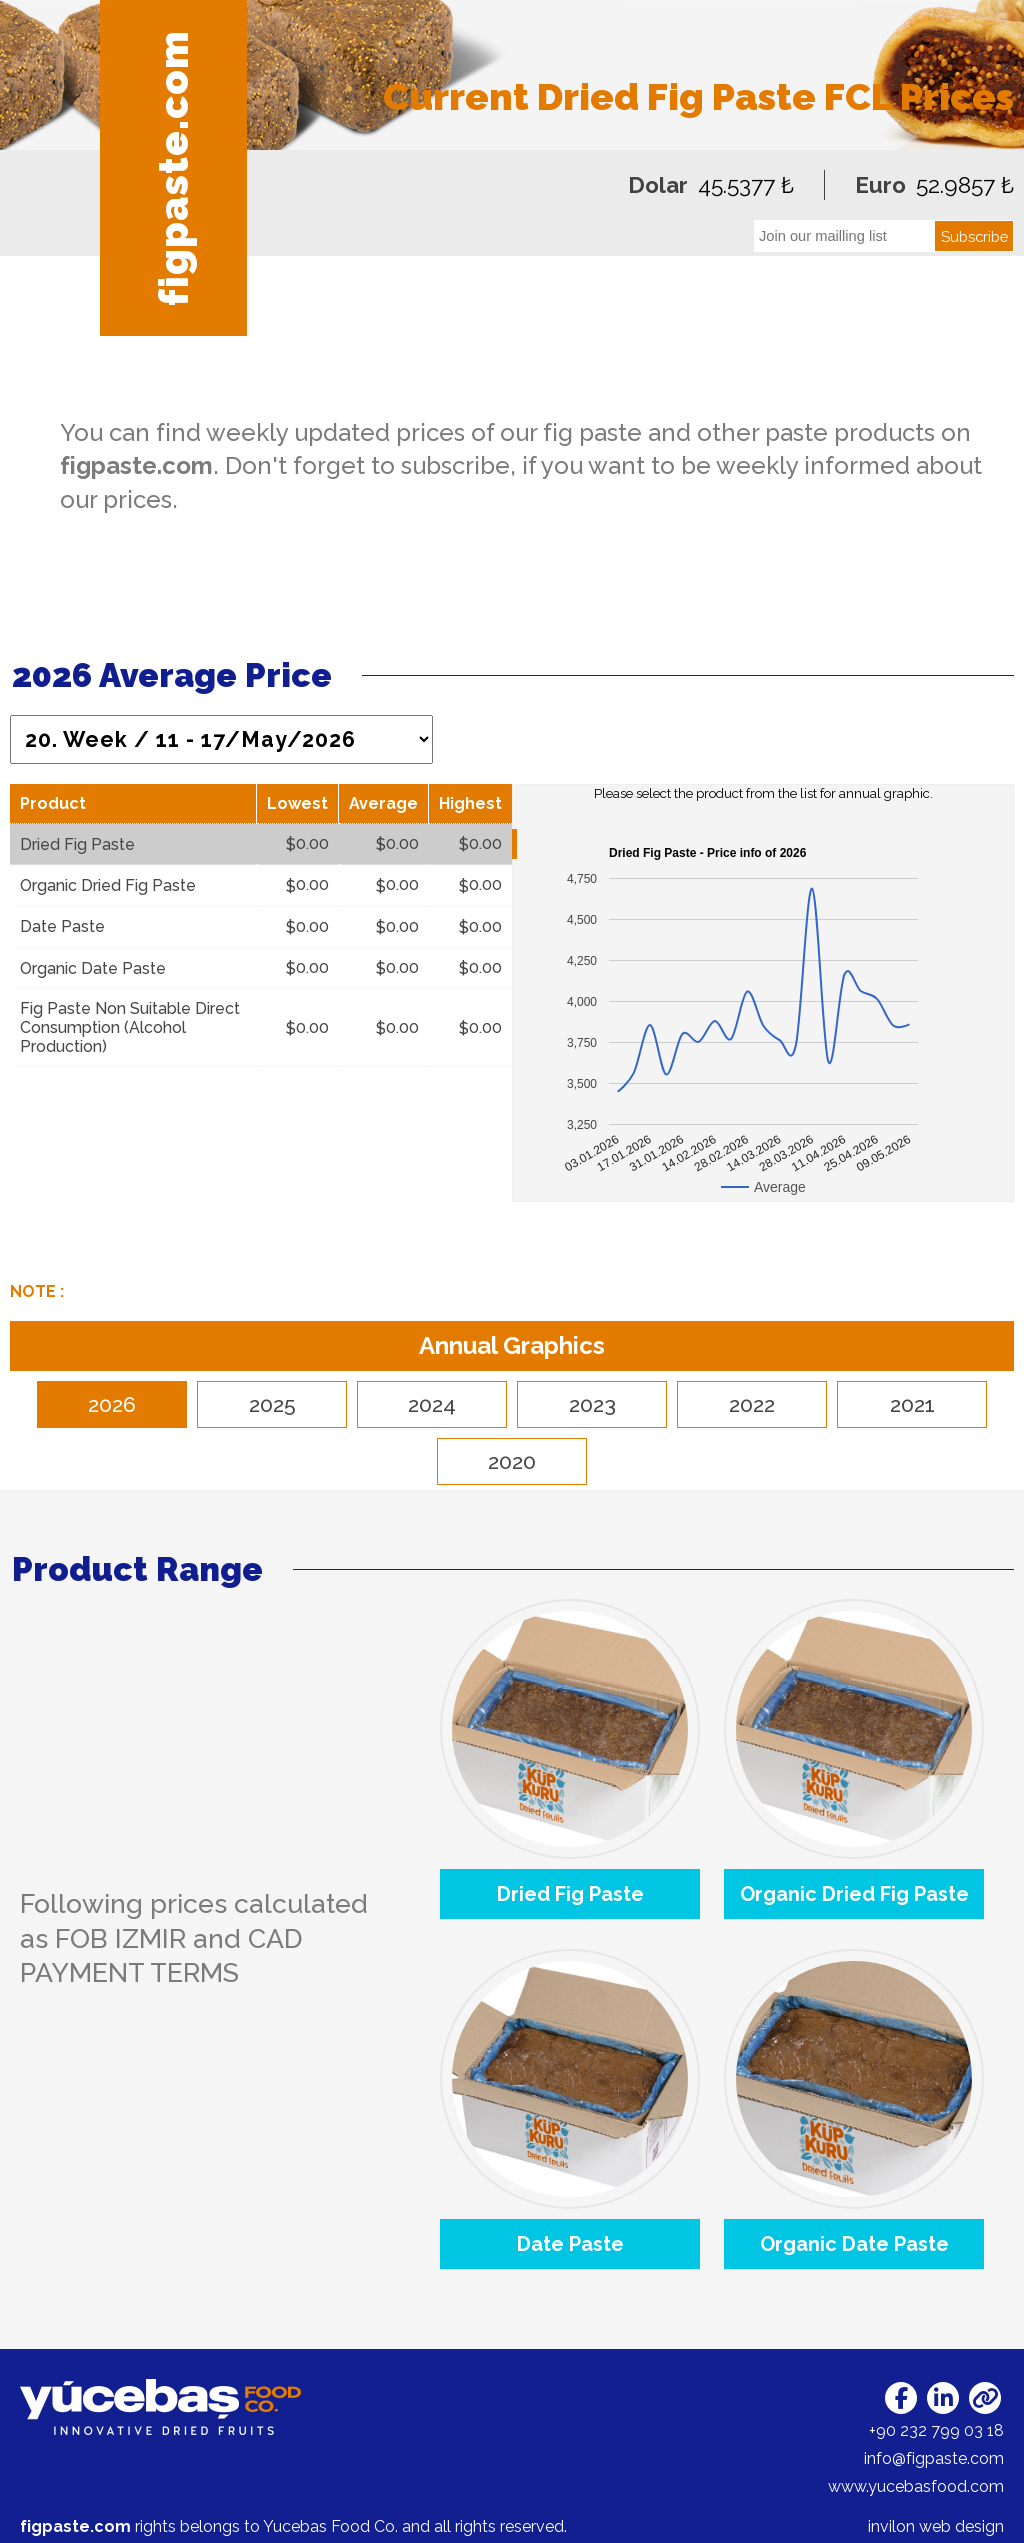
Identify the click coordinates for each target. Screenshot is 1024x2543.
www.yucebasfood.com (916, 2486)
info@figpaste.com (934, 2458)
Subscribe (974, 236)
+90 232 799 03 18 (936, 2430)
